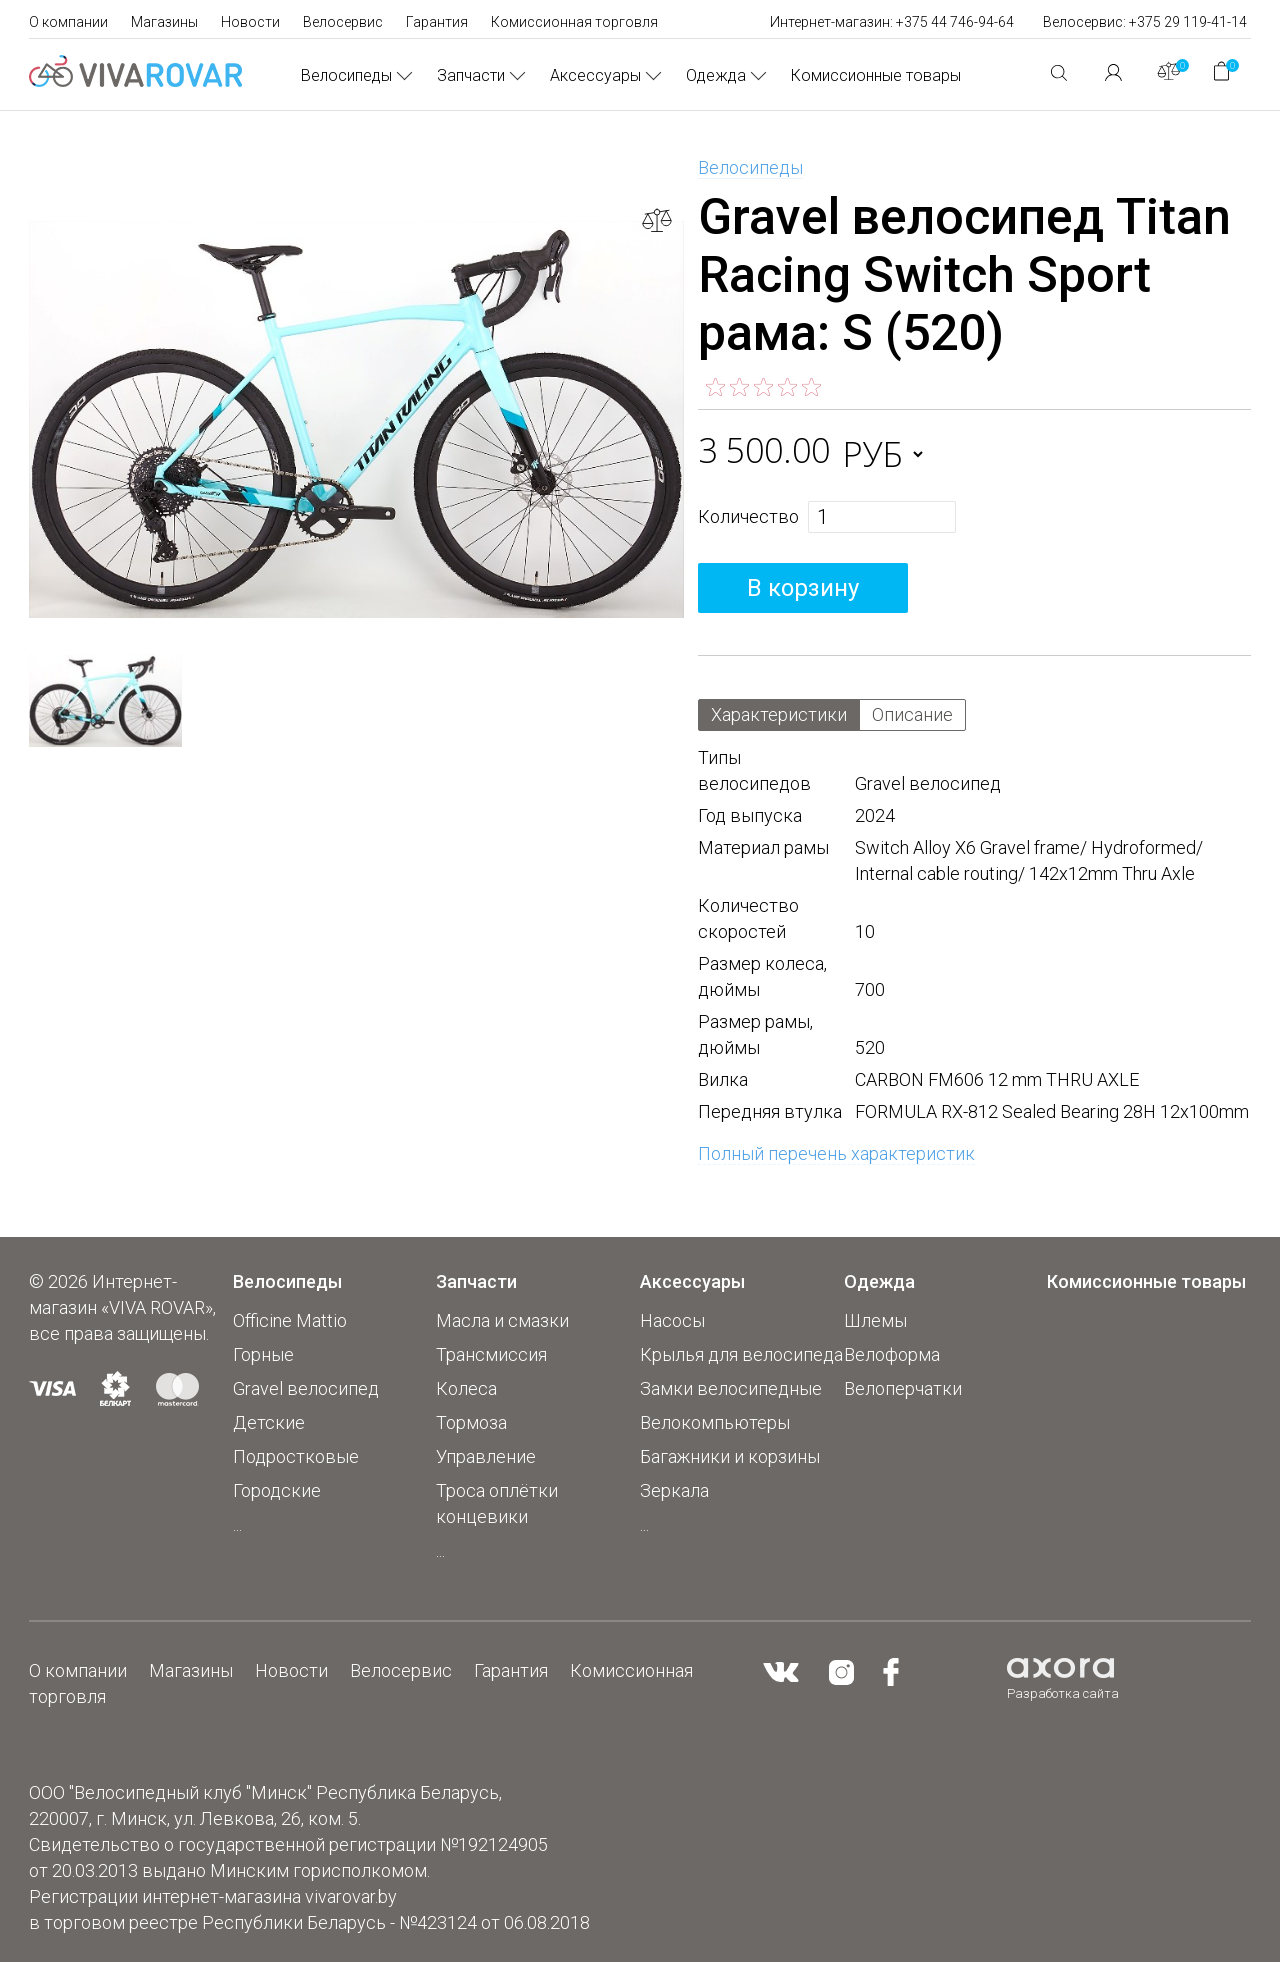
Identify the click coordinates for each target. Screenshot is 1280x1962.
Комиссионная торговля (574, 22)
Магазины (164, 22)
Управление (486, 1456)
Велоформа (892, 1354)
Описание (912, 714)
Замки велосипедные (731, 1388)
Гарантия (437, 22)
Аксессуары (595, 75)
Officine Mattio (290, 1320)
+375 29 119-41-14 (1188, 22)
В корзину (803, 588)
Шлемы (875, 1320)
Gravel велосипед (306, 1388)
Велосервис (343, 22)
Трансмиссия (491, 1354)
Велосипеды (346, 75)
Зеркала (674, 1490)
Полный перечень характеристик (836, 1153)
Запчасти (471, 75)
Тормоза (471, 1422)
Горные (263, 1354)
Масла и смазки (502, 1320)
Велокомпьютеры (715, 1422)
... (237, 1524)
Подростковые (296, 1456)
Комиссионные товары (876, 75)
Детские (269, 1422)
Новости (250, 22)
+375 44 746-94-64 (955, 22)
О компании (68, 22)
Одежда (716, 75)
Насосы (672, 1320)
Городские (277, 1490)
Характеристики (779, 714)
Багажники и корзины (730, 1456)
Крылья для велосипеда (741, 1354)
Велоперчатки (903, 1388)
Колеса (466, 1388)
